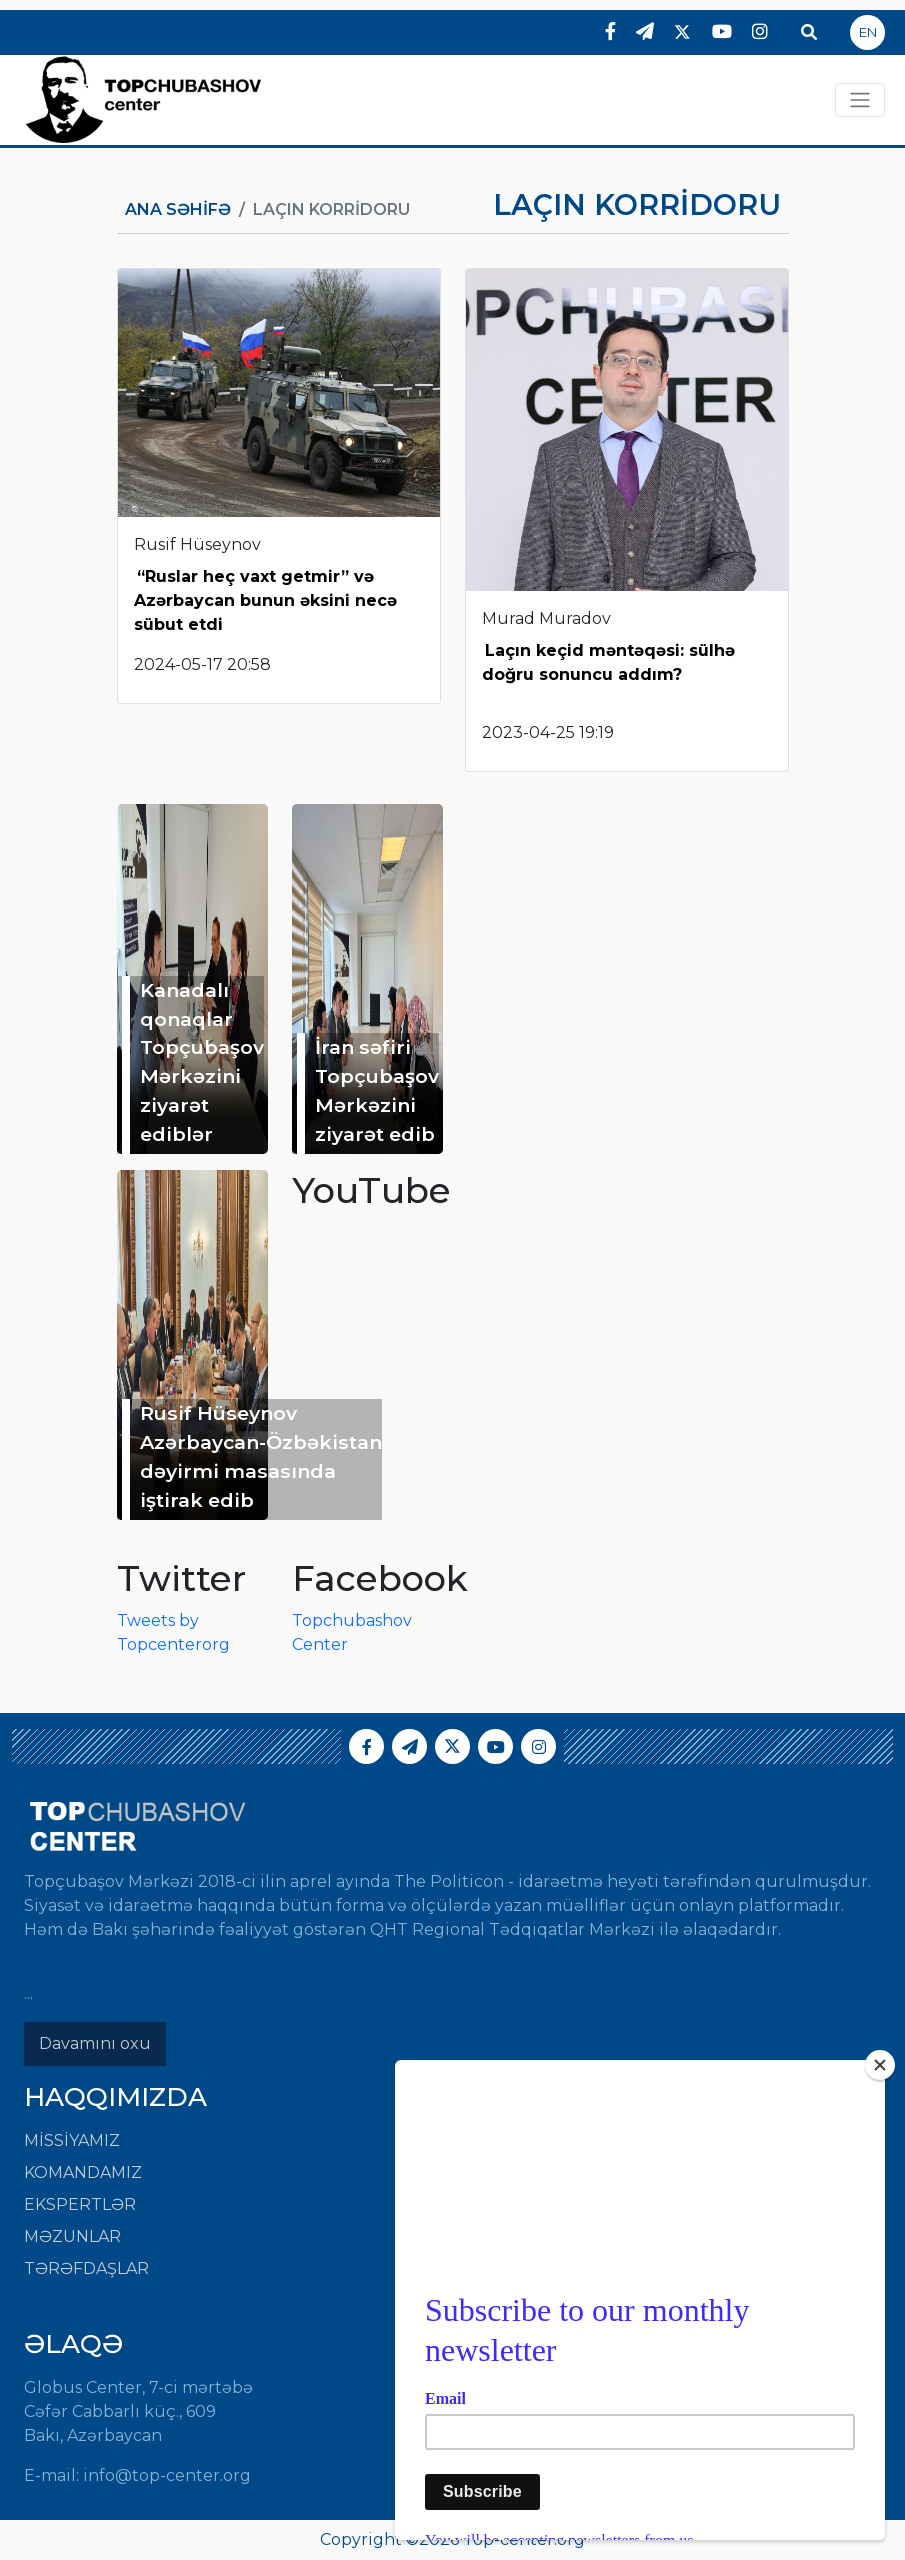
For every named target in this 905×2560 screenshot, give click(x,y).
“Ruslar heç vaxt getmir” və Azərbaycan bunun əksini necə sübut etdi (265, 600)
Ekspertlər (80, 2204)
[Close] (880, 2065)
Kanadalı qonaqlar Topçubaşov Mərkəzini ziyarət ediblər (202, 1062)
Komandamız (83, 2172)
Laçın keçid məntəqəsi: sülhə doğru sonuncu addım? (608, 662)
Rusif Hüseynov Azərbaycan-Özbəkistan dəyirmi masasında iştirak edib (261, 1456)
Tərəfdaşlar (86, 2268)
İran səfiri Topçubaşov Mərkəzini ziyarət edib (377, 1090)
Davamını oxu (95, 2043)
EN (868, 32)
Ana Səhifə (178, 209)
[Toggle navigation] (860, 100)
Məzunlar (72, 2236)
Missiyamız (72, 2140)
